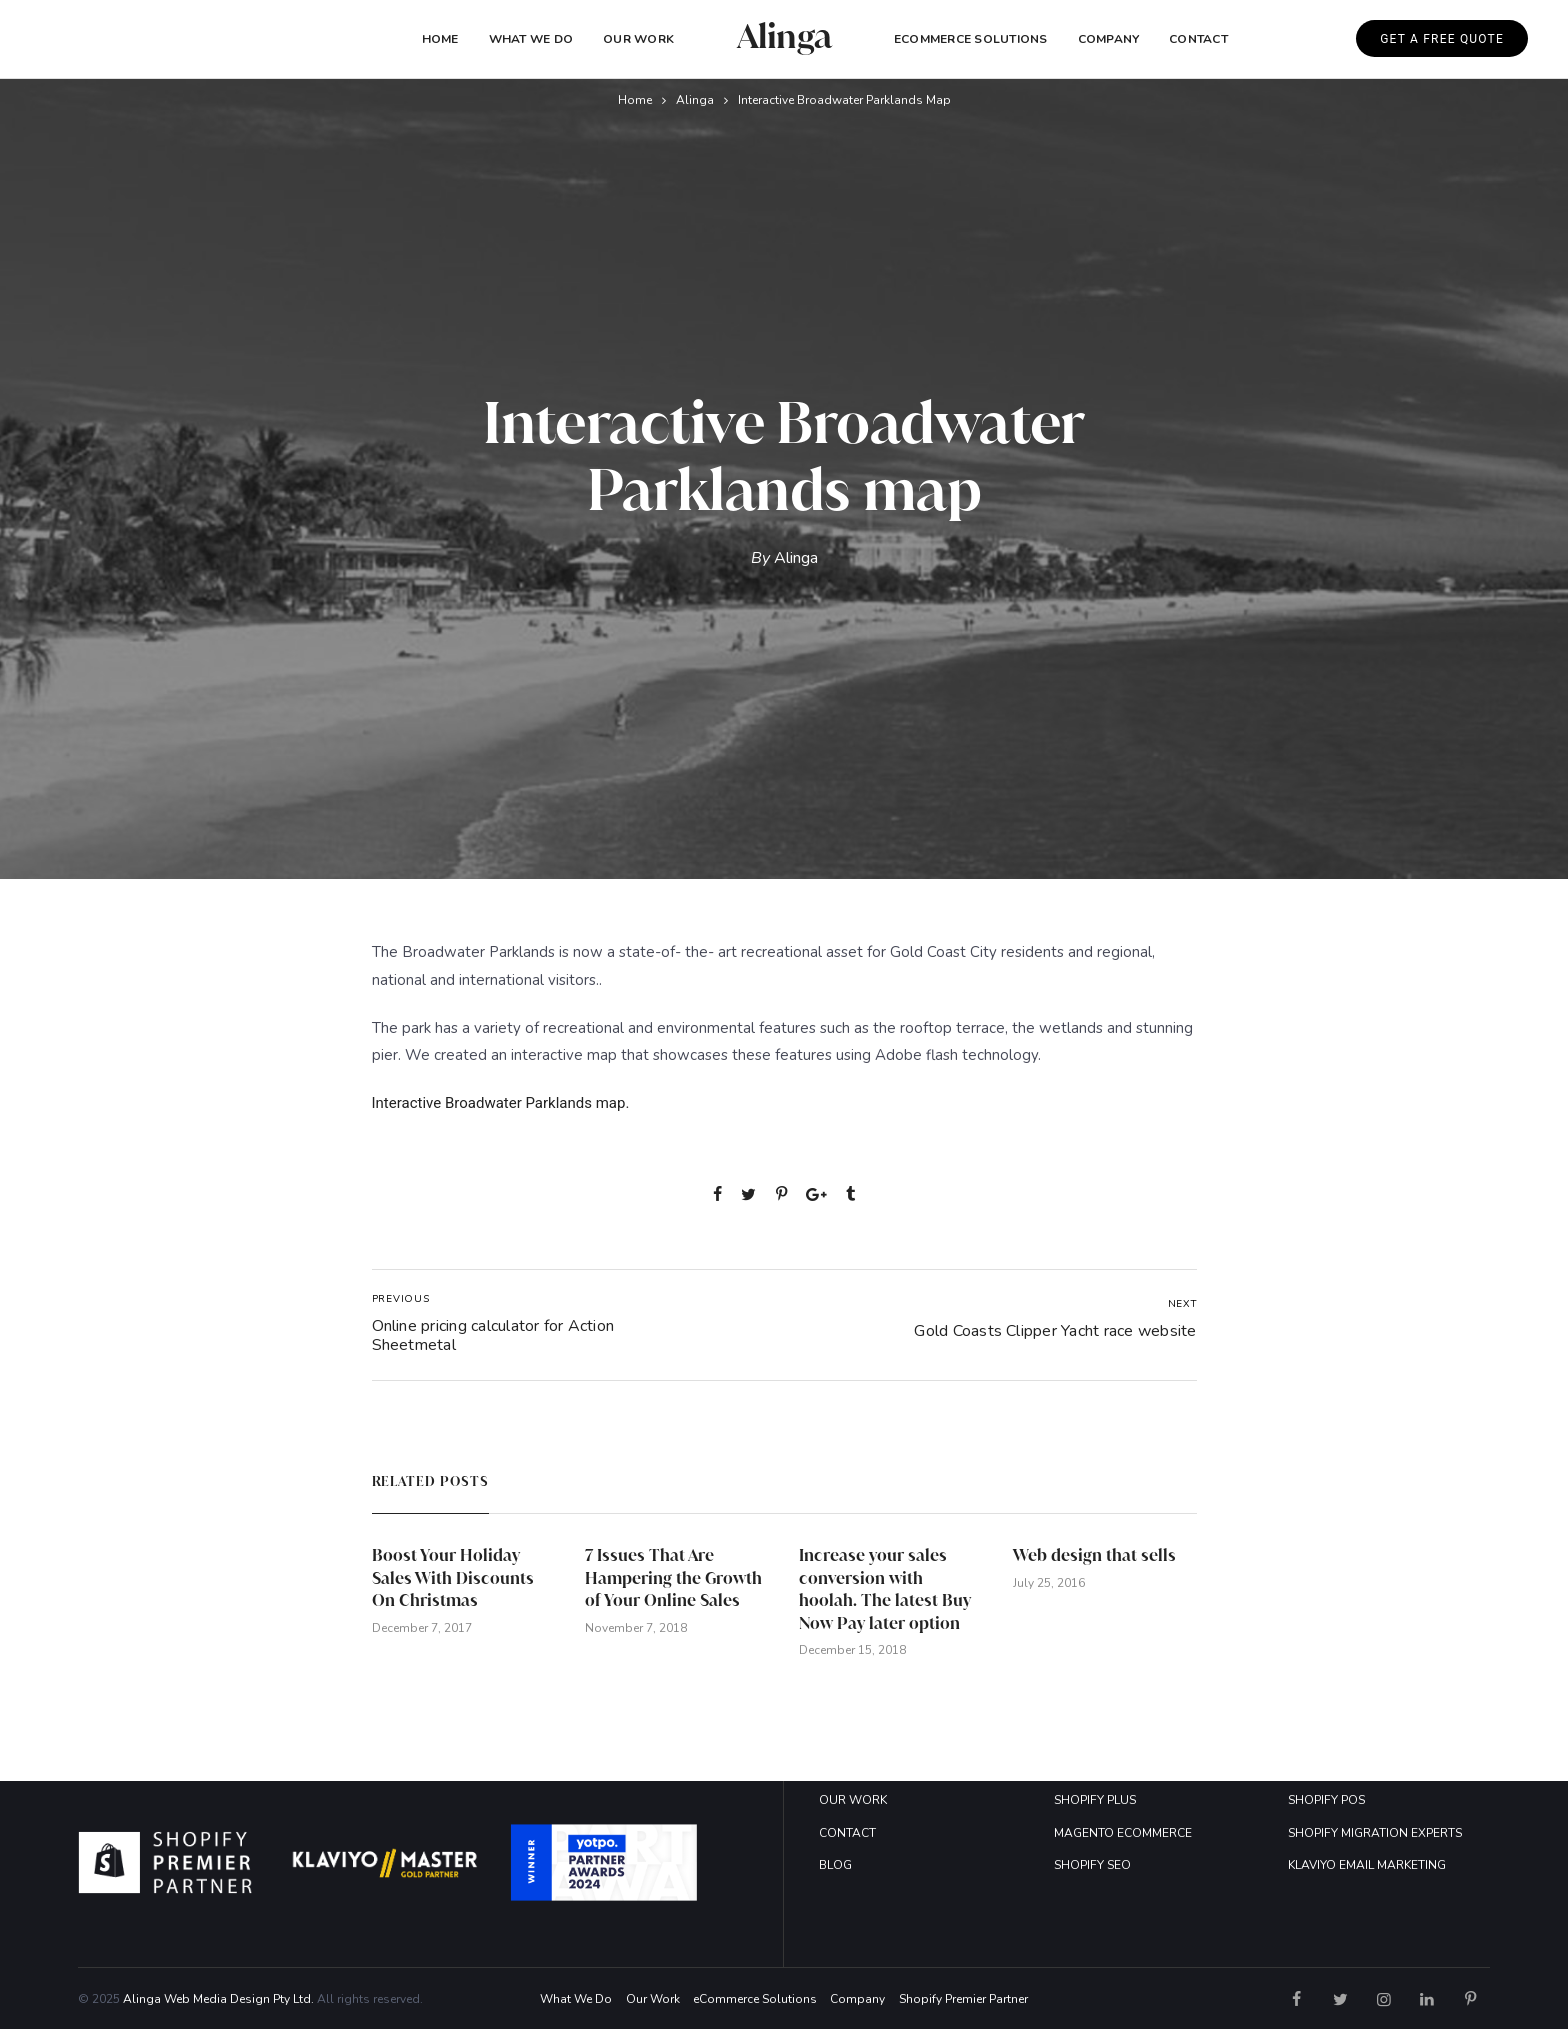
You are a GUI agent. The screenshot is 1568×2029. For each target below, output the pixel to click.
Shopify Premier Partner (963, 1999)
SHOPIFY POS (1326, 1800)
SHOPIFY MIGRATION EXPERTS (1375, 1833)
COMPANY (1109, 39)
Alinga (695, 100)
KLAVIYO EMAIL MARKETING (1367, 1865)
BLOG (835, 1865)
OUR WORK (853, 1800)
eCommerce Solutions (971, 39)
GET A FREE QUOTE (1442, 39)
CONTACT (847, 1833)
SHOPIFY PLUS (1095, 1800)
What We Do (531, 39)
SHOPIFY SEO (1092, 1865)
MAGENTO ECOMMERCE (1123, 1833)
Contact (1198, 39)
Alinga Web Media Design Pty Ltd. (218, 1999)
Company (857, 1999)
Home (440, 39)
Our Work (638, 39)
